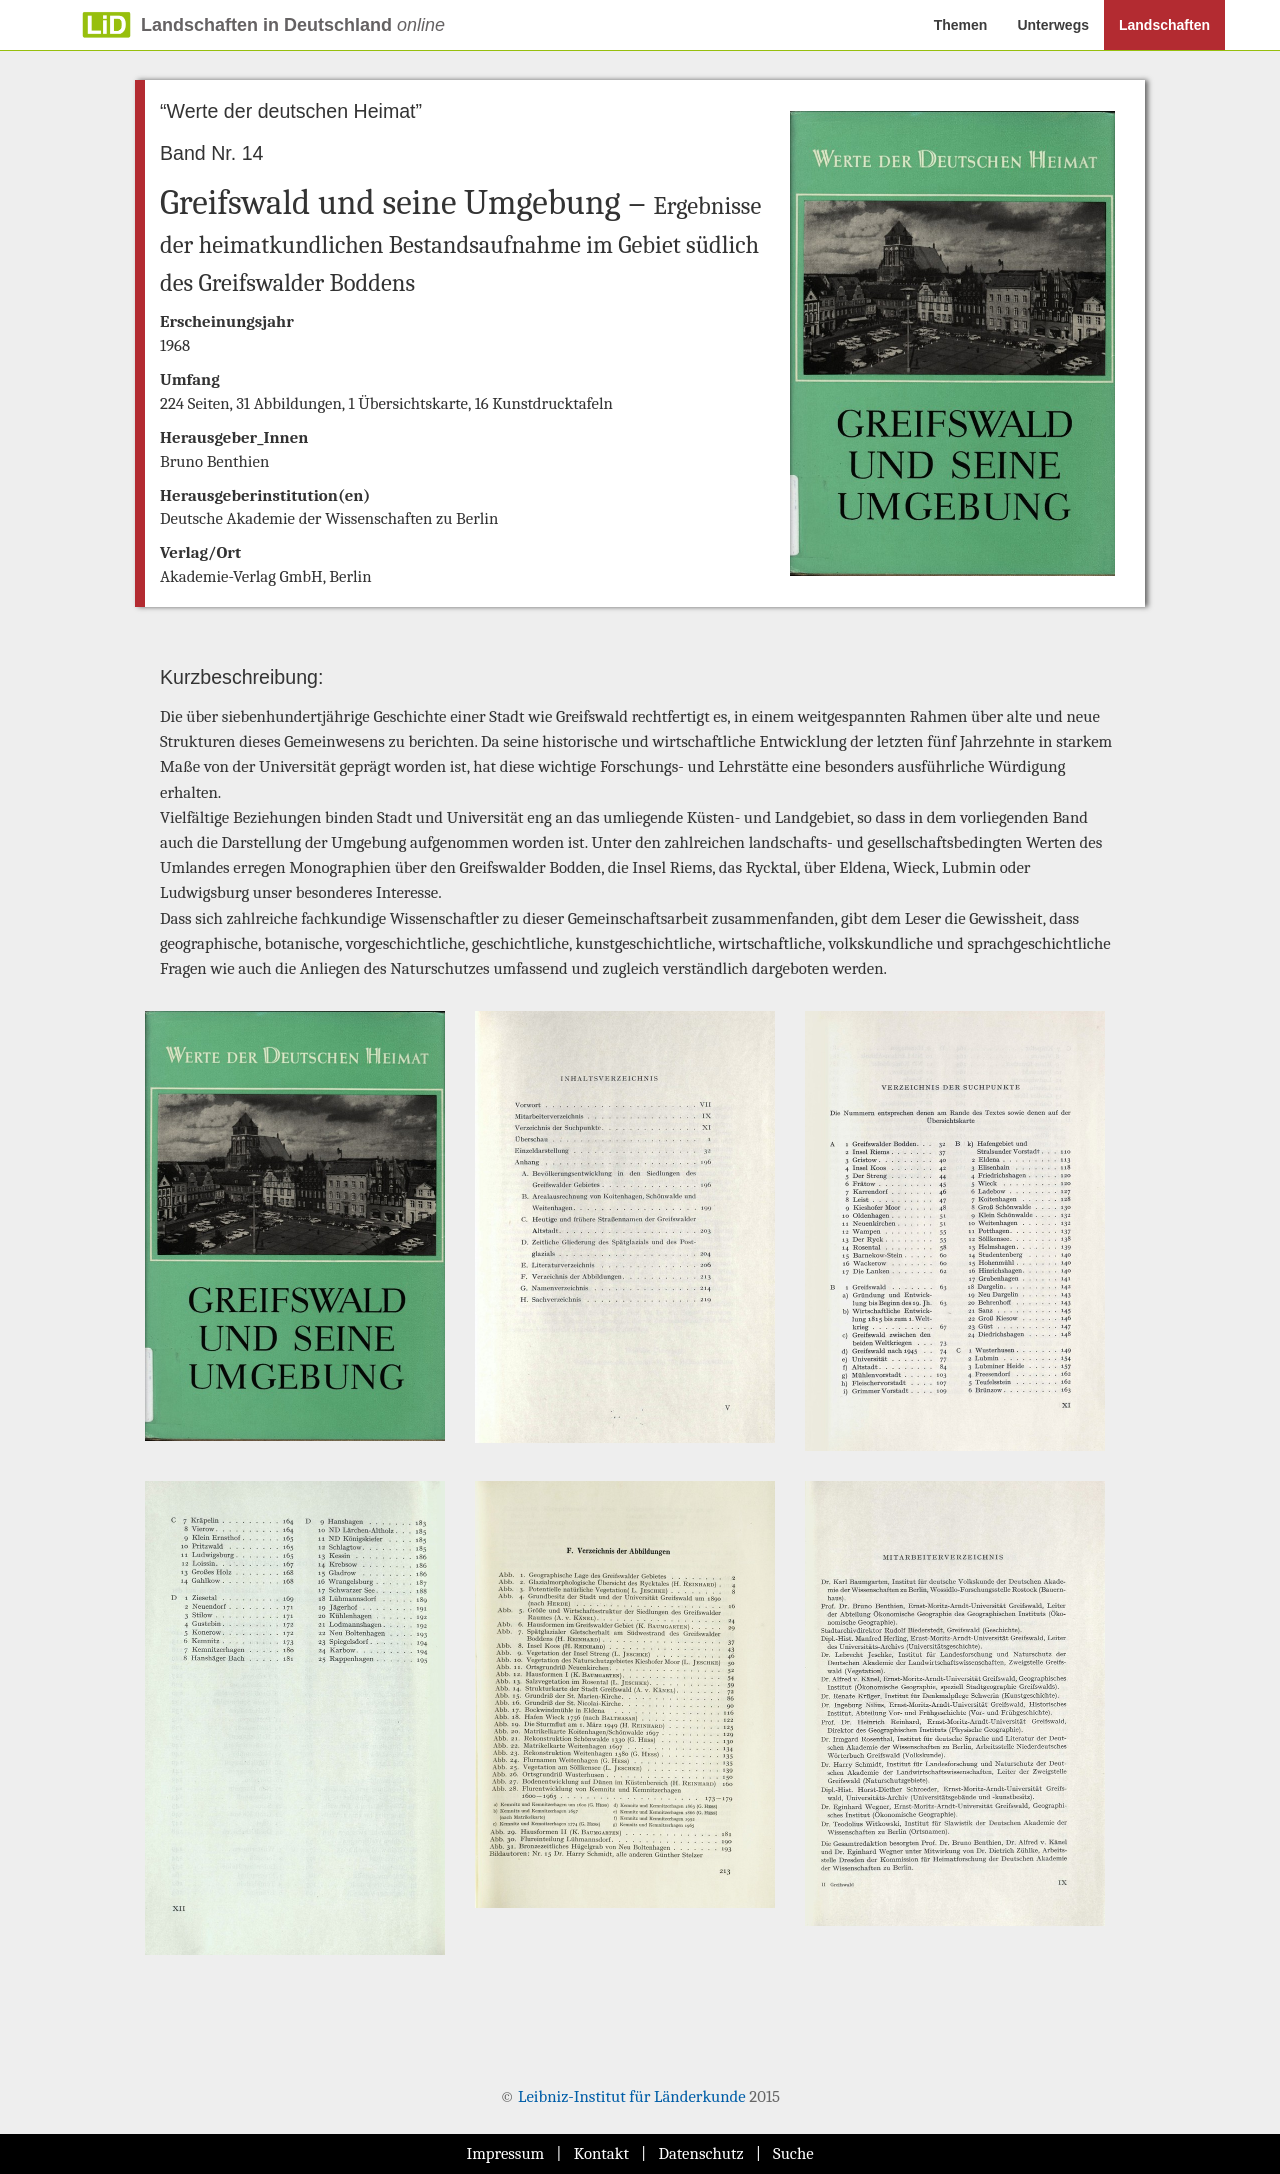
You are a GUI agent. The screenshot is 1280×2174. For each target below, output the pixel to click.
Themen (961, 25)
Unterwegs (1053, 25)
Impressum (505, 2153)
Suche (793, 2153)
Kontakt (601, 2153)
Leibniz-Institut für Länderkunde (632, 2096)
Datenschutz (700, 2153)
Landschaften (1164, 25)
